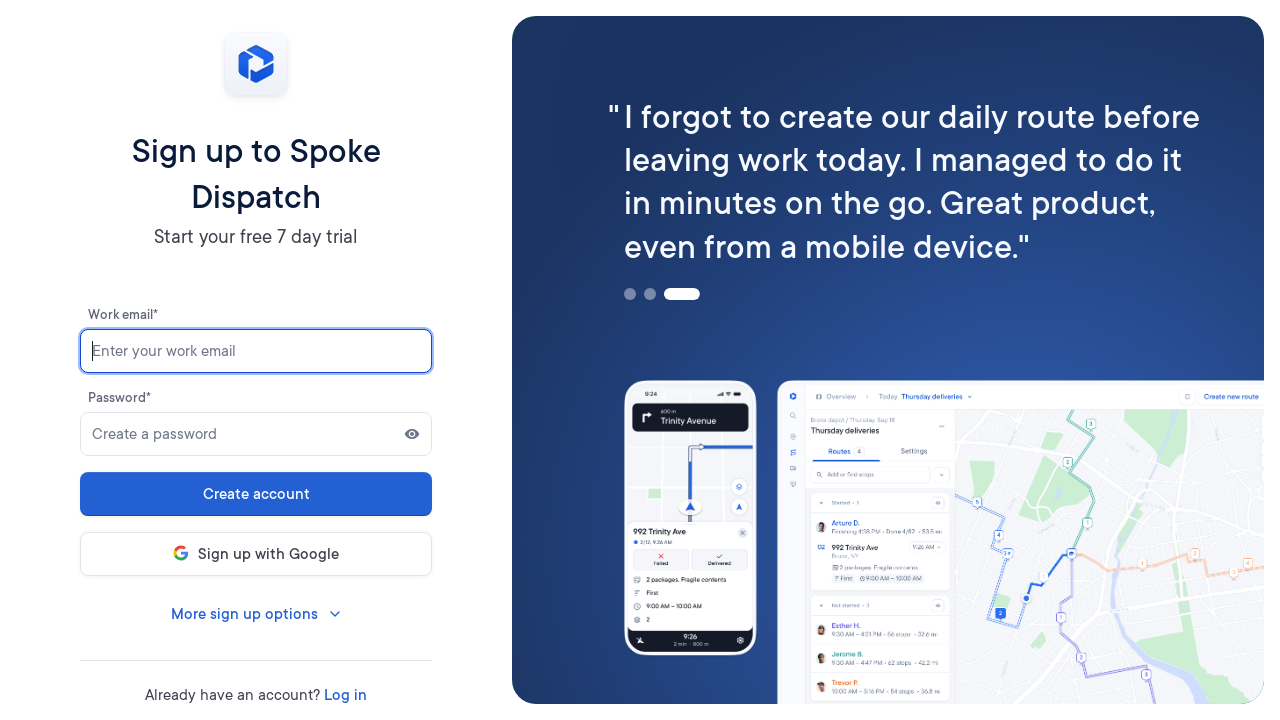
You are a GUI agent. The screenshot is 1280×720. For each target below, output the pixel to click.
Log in (345, 695)
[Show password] (412, 434)
